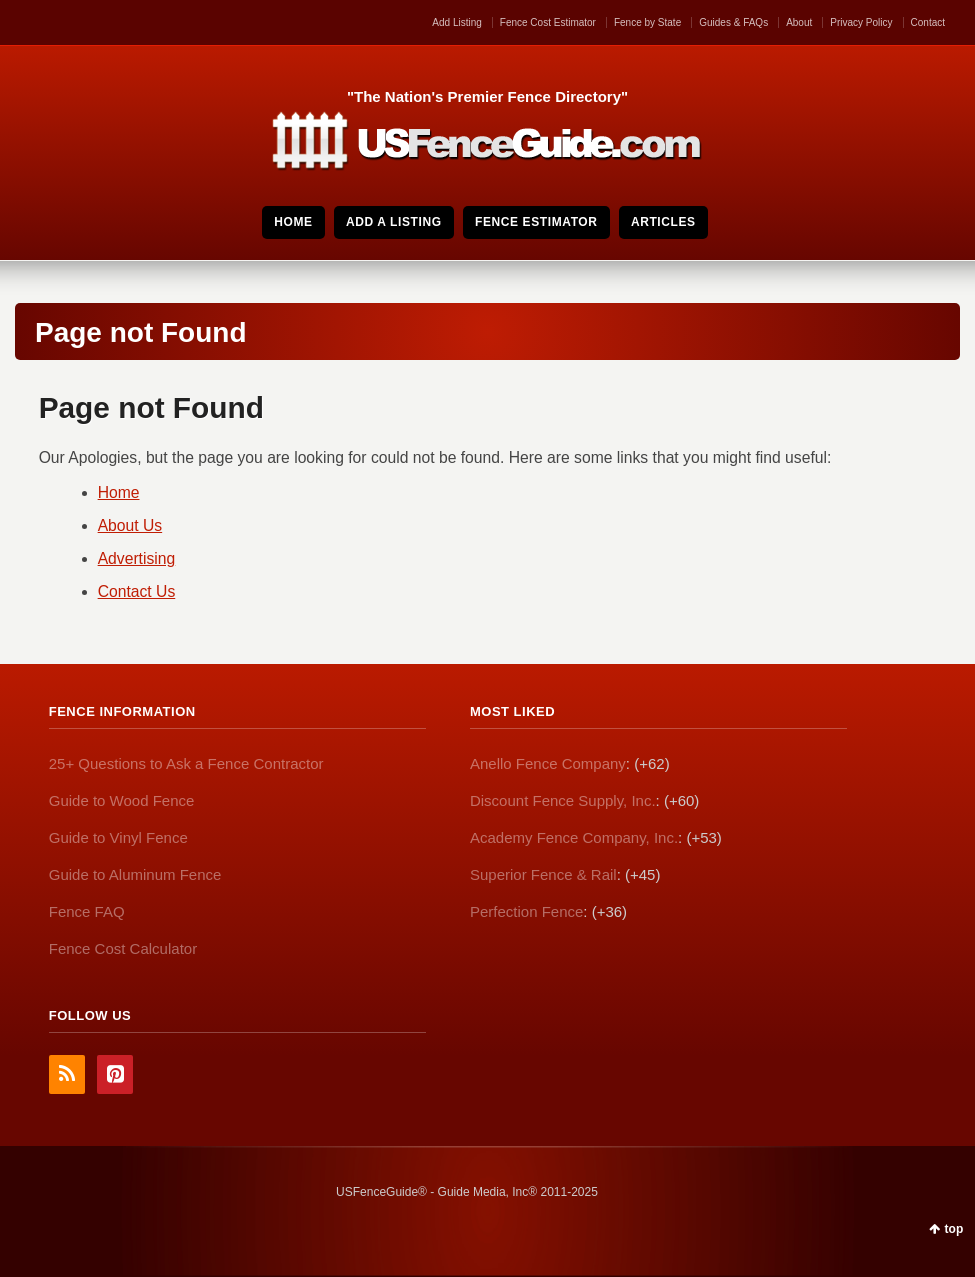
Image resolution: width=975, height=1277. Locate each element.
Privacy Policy (861, 22)
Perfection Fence (526, 911)
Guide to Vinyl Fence (118, 837)
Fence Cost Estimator (548, 22)
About (799, 22)
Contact (928, 22)
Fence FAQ (87, 911)
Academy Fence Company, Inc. (574, 837)
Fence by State (647, 22)
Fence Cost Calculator (123, 948)
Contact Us (137, 591)
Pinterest (115, 1074)
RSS (67, 1074)
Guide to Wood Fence (122, 800)
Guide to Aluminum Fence (135, 874)
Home (119, 492)
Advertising (137, 558)
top (954, 1229)
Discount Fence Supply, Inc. (563, 800)
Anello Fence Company (548, 763)
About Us (130, 525)
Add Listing (456, 22)
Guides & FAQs (733, 22)
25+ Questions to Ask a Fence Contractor (186, 763)
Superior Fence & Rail (543, 874)
